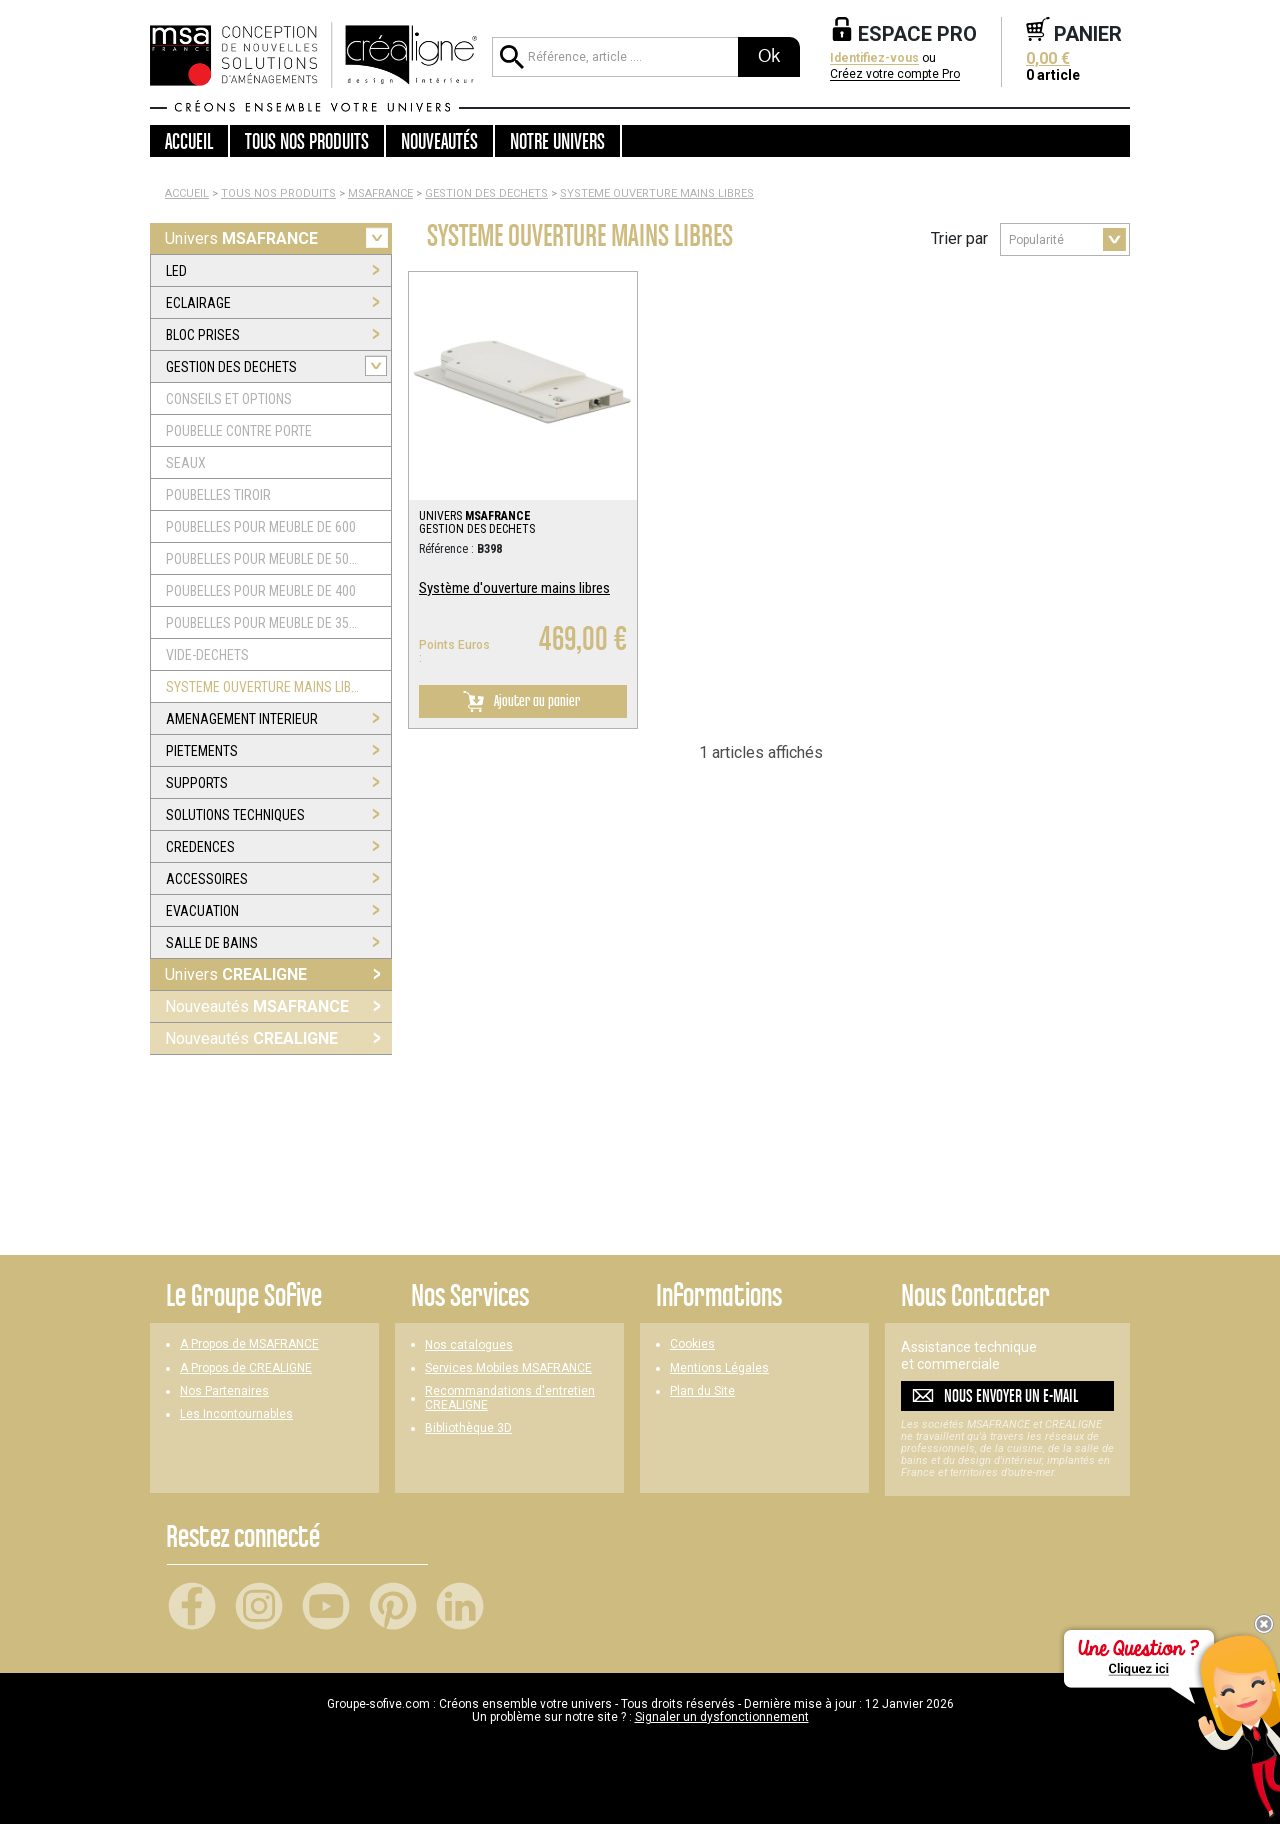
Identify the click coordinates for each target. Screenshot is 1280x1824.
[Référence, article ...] (615, 57)
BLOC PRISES (203, 335)
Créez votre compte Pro (895, 74)
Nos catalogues (469, 1345)
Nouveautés (257, 1006)
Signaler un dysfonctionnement (722, 1717)
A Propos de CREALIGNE (246, 1368)
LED (176, 271)
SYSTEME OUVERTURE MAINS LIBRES (657, 193)
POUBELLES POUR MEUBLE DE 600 (261, 527)
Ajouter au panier (518, 701)
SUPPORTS (197, 783)
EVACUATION (202, 911)
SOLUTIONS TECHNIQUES (235, 815)
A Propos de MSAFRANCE (249, 1344)
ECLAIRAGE (198, 303)
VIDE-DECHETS (207, 655)
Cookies (692, 1344)
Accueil (189, 141)
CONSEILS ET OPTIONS (229, 399)
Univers (241, 238)
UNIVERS (475, 516)
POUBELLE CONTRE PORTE (239, 431)
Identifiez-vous (874, 58)
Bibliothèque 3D (468, 1428)
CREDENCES (200, 847)
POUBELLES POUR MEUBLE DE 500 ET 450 (263, 559)
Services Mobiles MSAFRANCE (508, 1368)
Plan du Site (702, 1391)
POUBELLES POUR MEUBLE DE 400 (261, 591)
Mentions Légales (719, 1368)
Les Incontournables (236, 1414)
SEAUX (186, 463)
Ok (769, 56)
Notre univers (557, 141)
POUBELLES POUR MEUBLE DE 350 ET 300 (263, 623)
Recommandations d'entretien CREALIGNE (510, 1398)
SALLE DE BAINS (212, 943)
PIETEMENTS (202, 751)
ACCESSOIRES (207, 879)
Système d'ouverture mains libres (514, 588)
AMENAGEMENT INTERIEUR (242, 719)
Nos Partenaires (224, 1391)
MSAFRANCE (380, 193)
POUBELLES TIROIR (218, 495)
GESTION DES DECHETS (486, 193)
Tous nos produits (278, 193)
